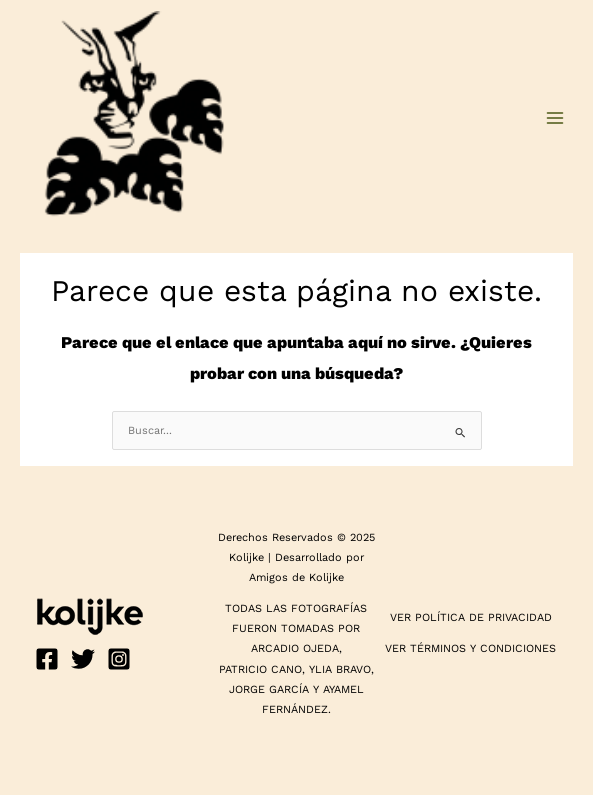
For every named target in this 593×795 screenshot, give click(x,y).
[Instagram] (119, 659)
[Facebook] (47, 659)
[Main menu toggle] (555, 118)
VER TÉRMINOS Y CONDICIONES (470, 648)
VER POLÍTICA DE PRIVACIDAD (471, 617)
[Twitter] (83, 659)
